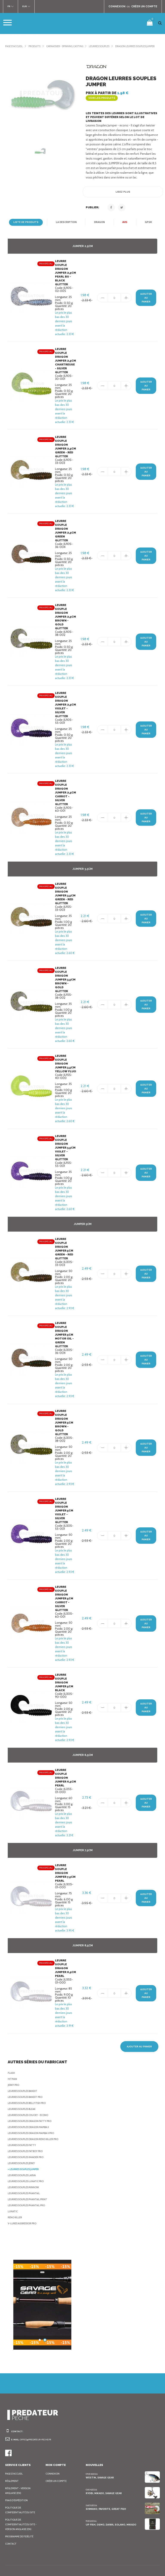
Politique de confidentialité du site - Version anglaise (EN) (21, 2508)
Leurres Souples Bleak (24, 2092)
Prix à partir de (122, 97)
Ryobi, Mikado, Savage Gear (104, 2477)
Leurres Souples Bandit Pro (27, 2080)
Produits (37, 46)
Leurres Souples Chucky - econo (30, 2098)
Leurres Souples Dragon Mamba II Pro (34, 2117)
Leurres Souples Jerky (24, 2147)
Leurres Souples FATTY (23, 2129)
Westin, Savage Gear (99, 2461)
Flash (12, 2056)
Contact (10, 2527)
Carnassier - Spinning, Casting (69, 46)
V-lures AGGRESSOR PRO (24, 2207)
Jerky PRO (14, 2068)
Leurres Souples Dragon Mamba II (31, 2111)
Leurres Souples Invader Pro (28, 2141)
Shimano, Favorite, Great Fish (105, 2492)
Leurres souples (107, 46)
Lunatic (13, 2195)
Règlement (12, 2464)
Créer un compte (57, 2464)
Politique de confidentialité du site (20, 2493)
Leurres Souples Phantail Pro (28, 2189)
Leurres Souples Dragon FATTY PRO (32, 2104)
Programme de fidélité (20, 2520)
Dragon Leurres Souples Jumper (27, 50)
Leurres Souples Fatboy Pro (27, 2135)
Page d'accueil (15, 46)
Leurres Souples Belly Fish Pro (29, 2086)
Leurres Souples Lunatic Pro (28, 2165)
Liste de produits (26, 217)
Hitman (12, 2062)
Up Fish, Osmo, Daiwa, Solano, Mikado (110, 2508)
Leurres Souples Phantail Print (29, 2183)
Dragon (98, 217)
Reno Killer (16, 2201)
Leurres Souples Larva (24, 2159)
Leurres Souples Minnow (25, 2171)
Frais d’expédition (17, 2484)
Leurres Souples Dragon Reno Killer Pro (36, 2123)
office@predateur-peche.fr (37, 2423)
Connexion (53, 2457)
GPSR (147, 217)
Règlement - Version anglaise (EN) (19, 2474)
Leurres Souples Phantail (25, 2177)
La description (66, 217)
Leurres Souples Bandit (24, 2074)
